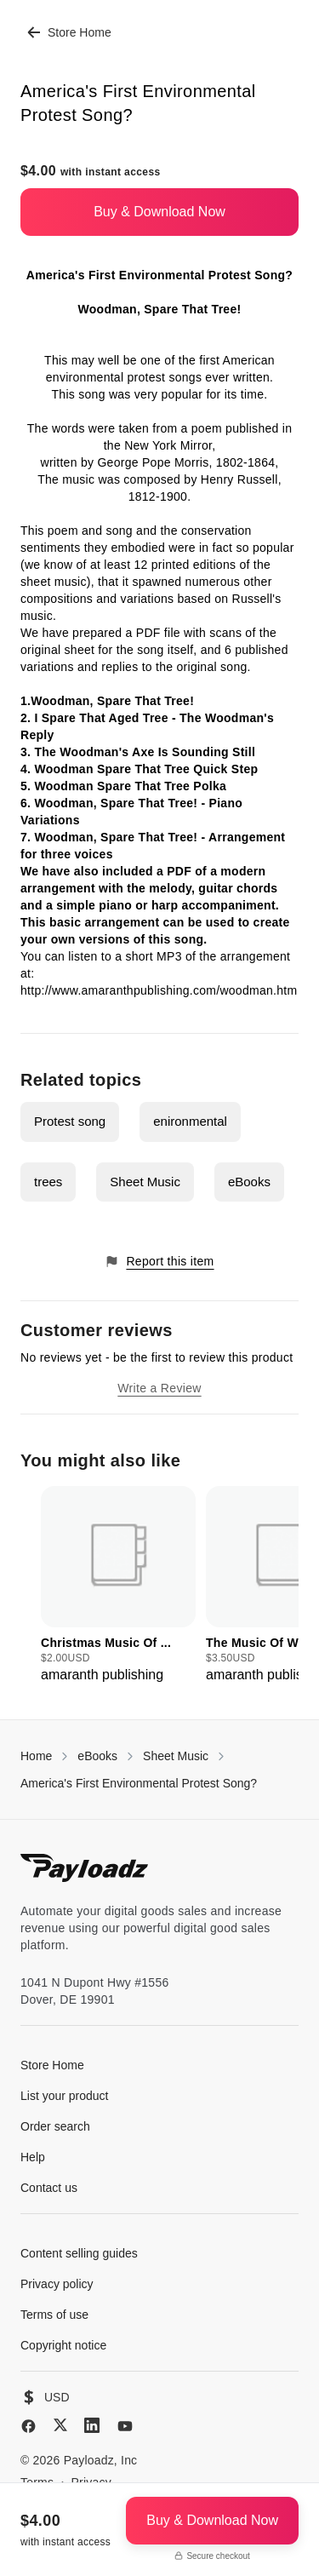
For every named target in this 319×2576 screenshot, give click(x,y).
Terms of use (54, 2314)
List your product (64, 2096)
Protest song (69, 1121)
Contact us (48, 2187)
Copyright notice (63, 2345)
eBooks (249, 1181)
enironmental (190, 1121)
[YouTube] (125, 2426)
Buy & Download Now (159, 211)
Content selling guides (79, 2253)
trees (48, 1181)
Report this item (159, 1261)
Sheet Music (145, 1181)
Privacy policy (57, 2284)
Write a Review (159, 1388)
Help (32, 2157)
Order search (55, 2126)
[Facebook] (28, 2426)
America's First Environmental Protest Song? (138, 1783)
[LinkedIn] (92, 2425)
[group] (118, 1585)
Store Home (69, 32)
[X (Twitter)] (60, 2425)
